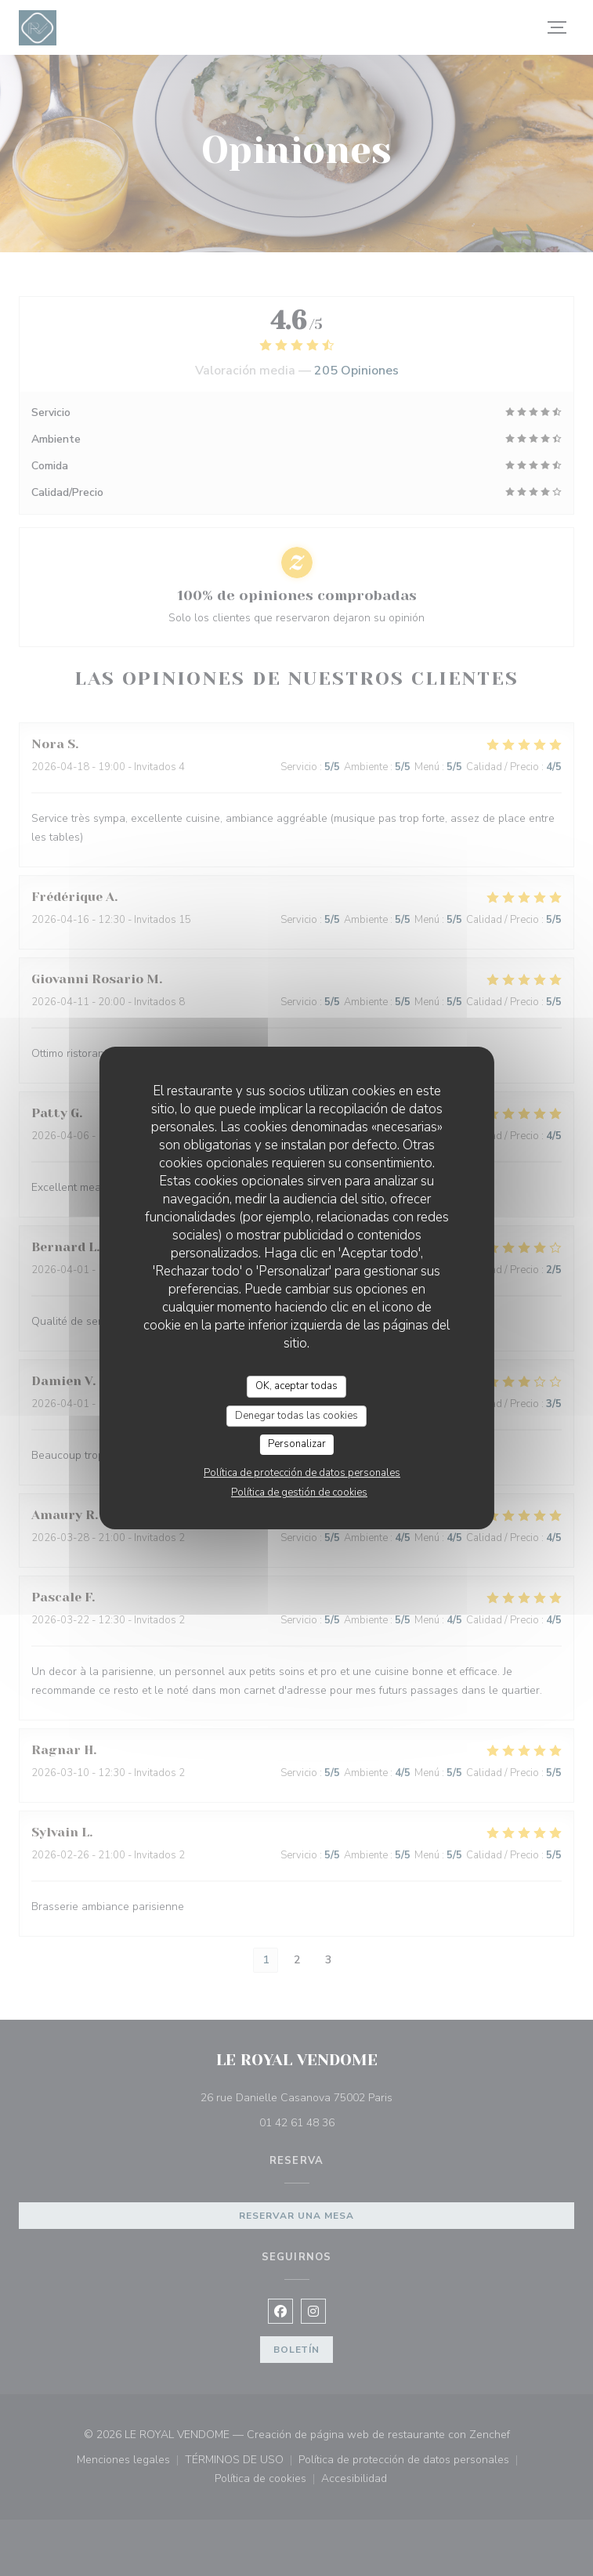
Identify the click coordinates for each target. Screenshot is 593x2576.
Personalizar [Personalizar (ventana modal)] (297, 1444)
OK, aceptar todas (296, 1386)
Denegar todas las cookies (296, 1416)
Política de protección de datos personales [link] (302, 1473)
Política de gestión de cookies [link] (299, 1492)
